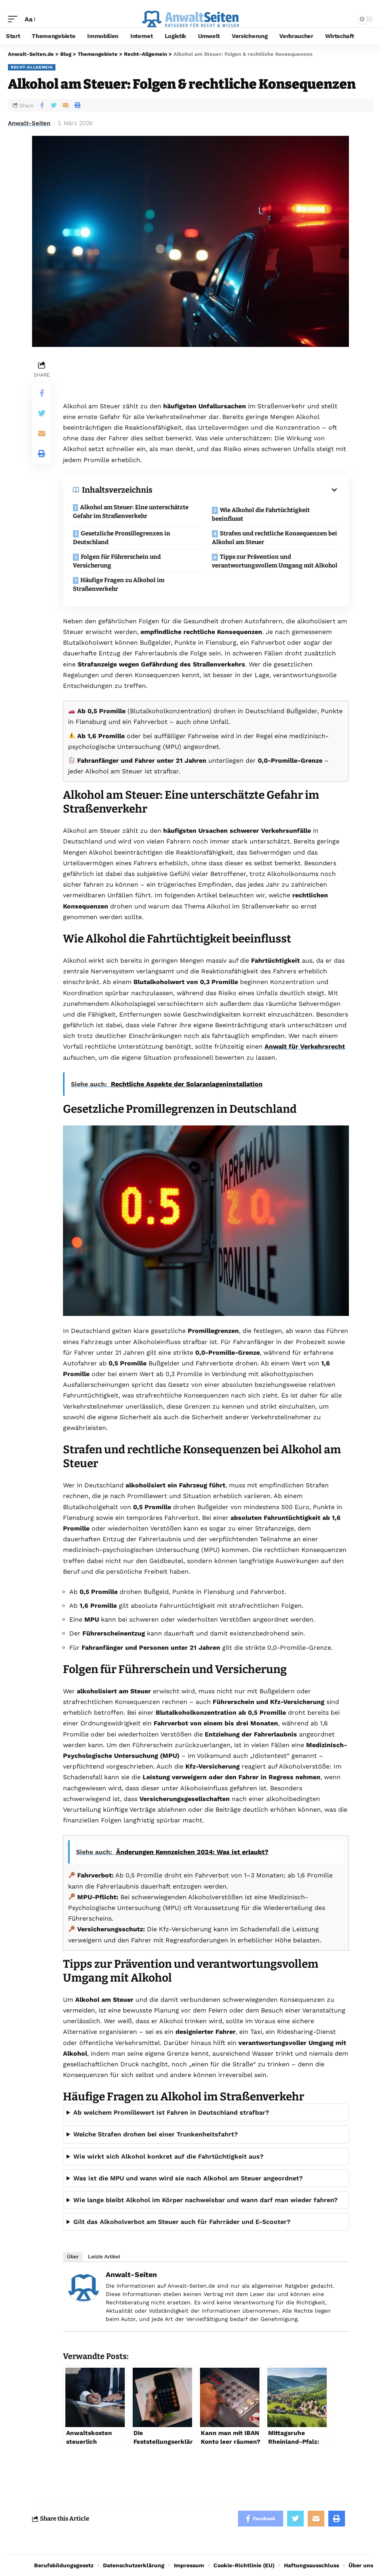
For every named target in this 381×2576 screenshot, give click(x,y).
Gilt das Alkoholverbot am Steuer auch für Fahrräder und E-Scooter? (181, 2222)
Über (73, 2257)
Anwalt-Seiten (29, 123)
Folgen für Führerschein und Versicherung (117, 561)
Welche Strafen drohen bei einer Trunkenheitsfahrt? (155, 2134)
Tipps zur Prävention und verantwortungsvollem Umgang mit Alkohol (274, 561)
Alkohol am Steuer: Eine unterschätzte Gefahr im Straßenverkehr (131, 512)
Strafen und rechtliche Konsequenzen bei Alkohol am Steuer (274, 538)
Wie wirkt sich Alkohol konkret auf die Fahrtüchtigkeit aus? (168, 2156)
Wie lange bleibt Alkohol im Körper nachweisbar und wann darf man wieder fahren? (205, 2200)
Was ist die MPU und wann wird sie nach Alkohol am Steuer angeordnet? (188, 2178)
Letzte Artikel (104, 2257)
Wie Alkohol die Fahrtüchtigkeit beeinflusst (261, 514)
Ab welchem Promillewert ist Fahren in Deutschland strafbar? (171, 2112)
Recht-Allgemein (32, 67)
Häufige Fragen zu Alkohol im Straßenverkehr (118, 585)
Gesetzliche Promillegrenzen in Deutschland (121, 538)
